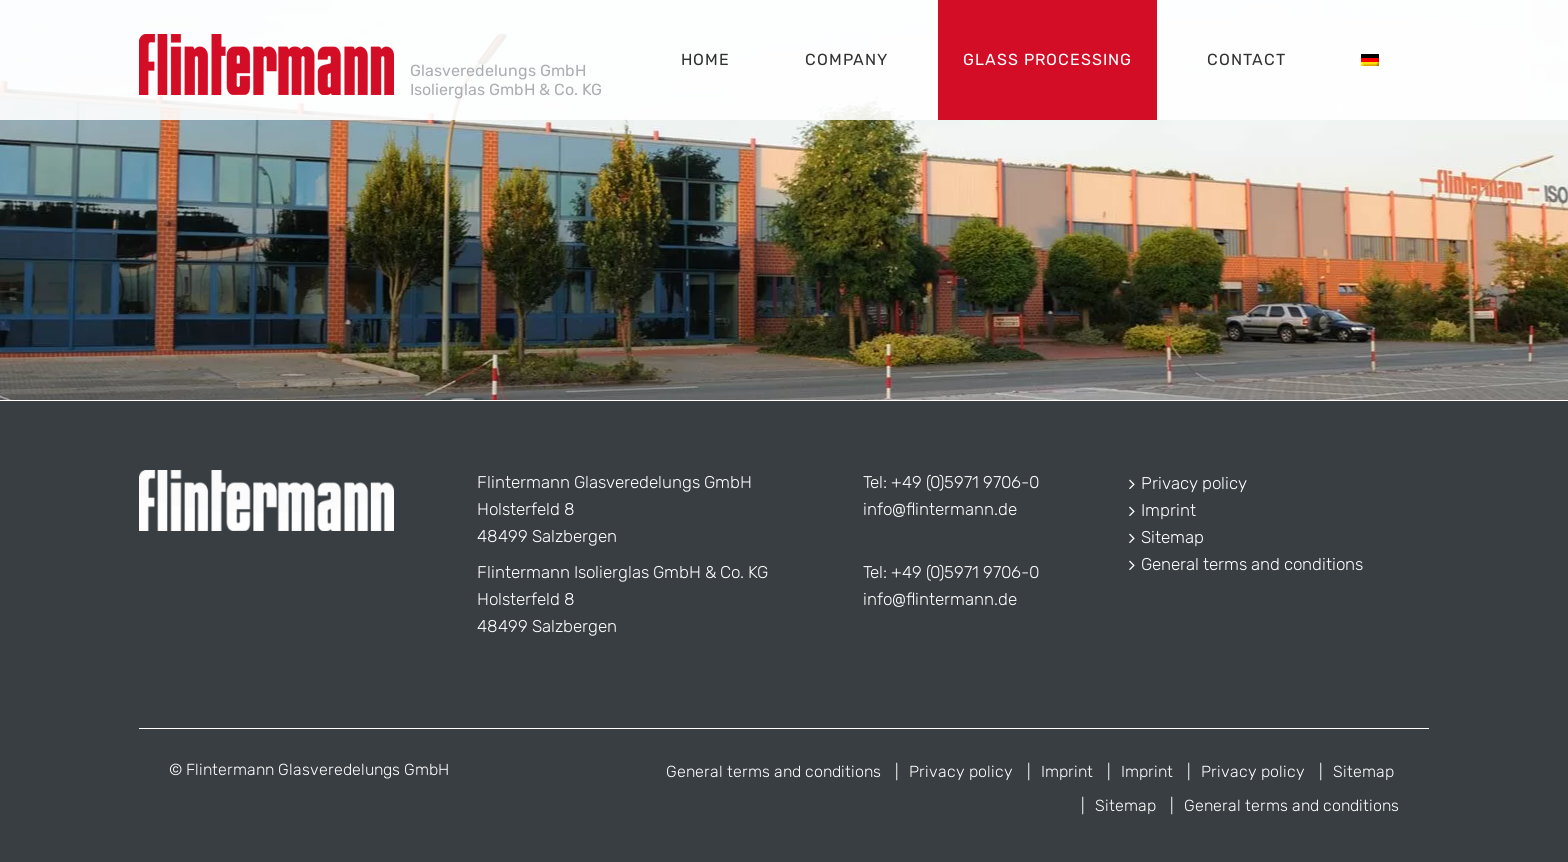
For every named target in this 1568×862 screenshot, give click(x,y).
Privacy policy (1194, 483)
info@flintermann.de (940, 509)
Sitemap (1172, 537)
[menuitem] (1370, 60)
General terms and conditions (1252, 564)
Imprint (1168, 510)
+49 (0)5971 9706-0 (965, 482)
